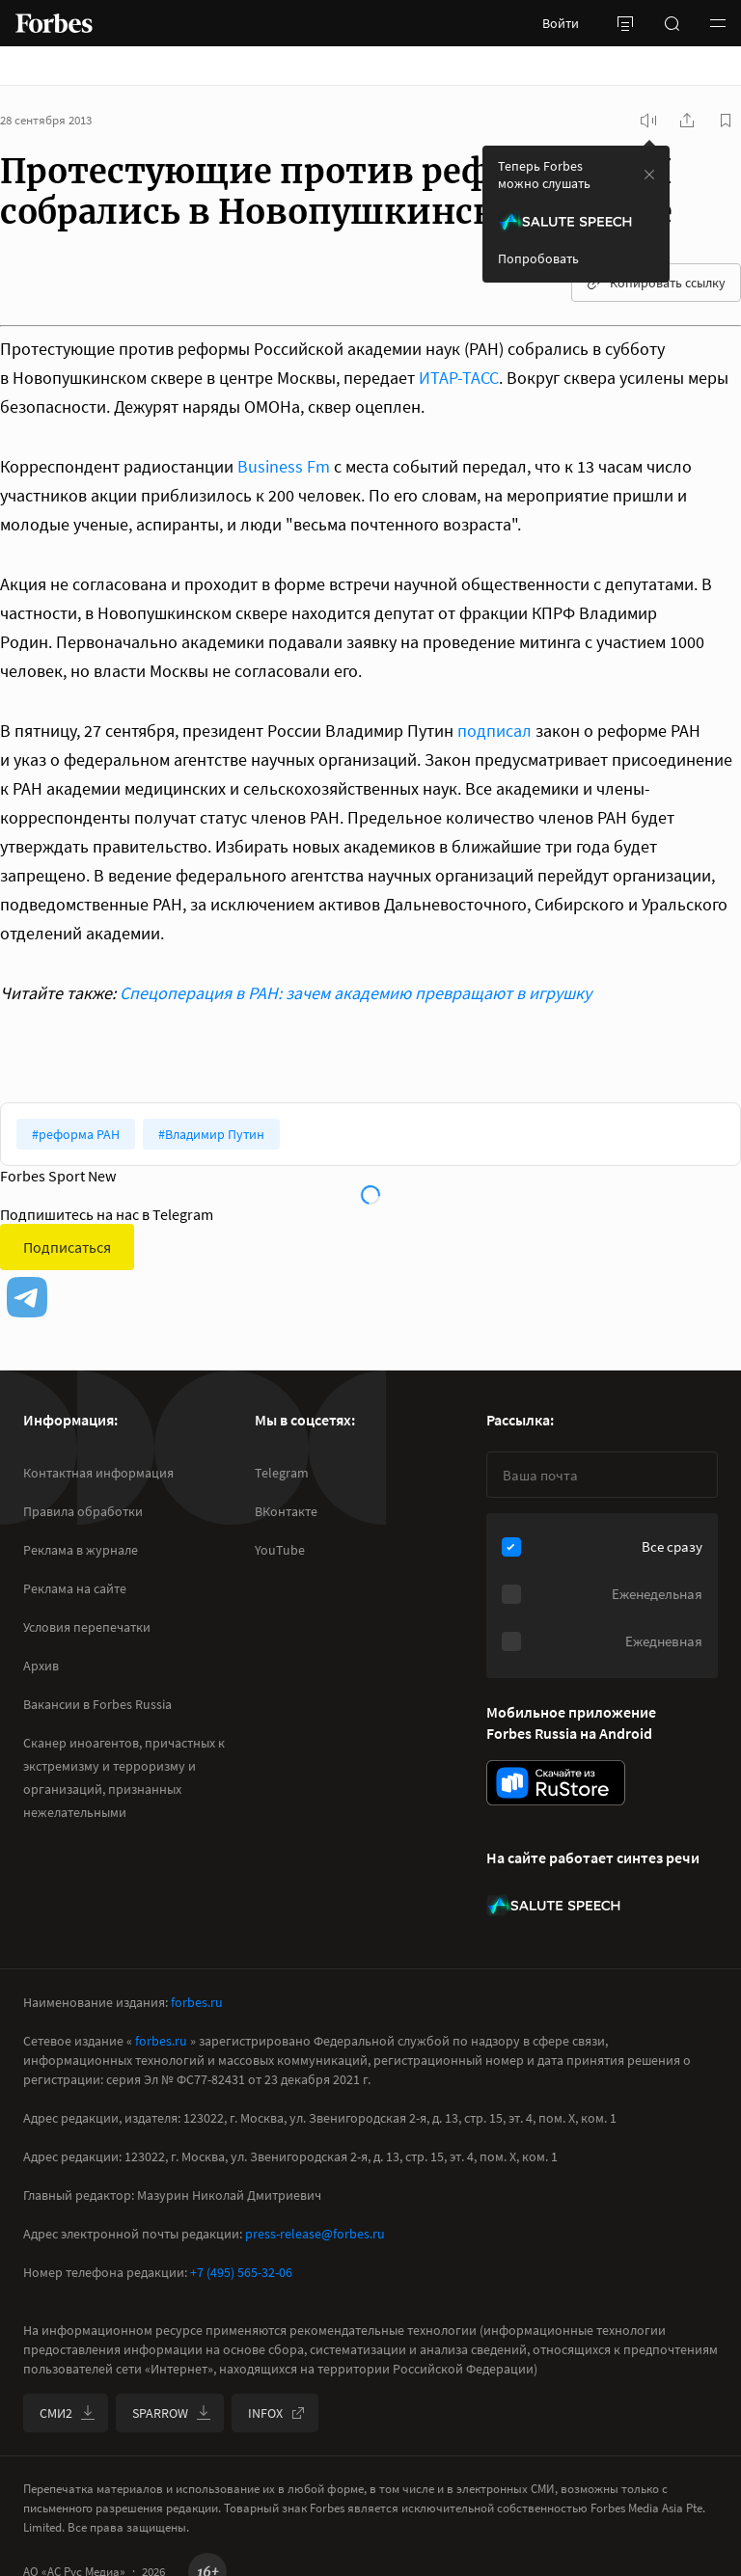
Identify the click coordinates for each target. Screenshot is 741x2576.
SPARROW (171, 2413)
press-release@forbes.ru (315, 2233)
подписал (494, 730)
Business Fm (283, 466)
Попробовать (538, 258)
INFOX (277, 2413)
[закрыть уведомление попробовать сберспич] (649, 174)
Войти (560, 23)
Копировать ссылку (656, 282)
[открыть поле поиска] (671, 23)
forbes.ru (197, 2002)
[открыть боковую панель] (625, 23)
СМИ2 (68, 2413)
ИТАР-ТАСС (459, 377)
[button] (717, 23)
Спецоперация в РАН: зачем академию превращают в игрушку (355, 993)
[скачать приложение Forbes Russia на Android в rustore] (555, 1782)
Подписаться (67, 1247)
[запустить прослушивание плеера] (648, 120)
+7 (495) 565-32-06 (241, 2272)
